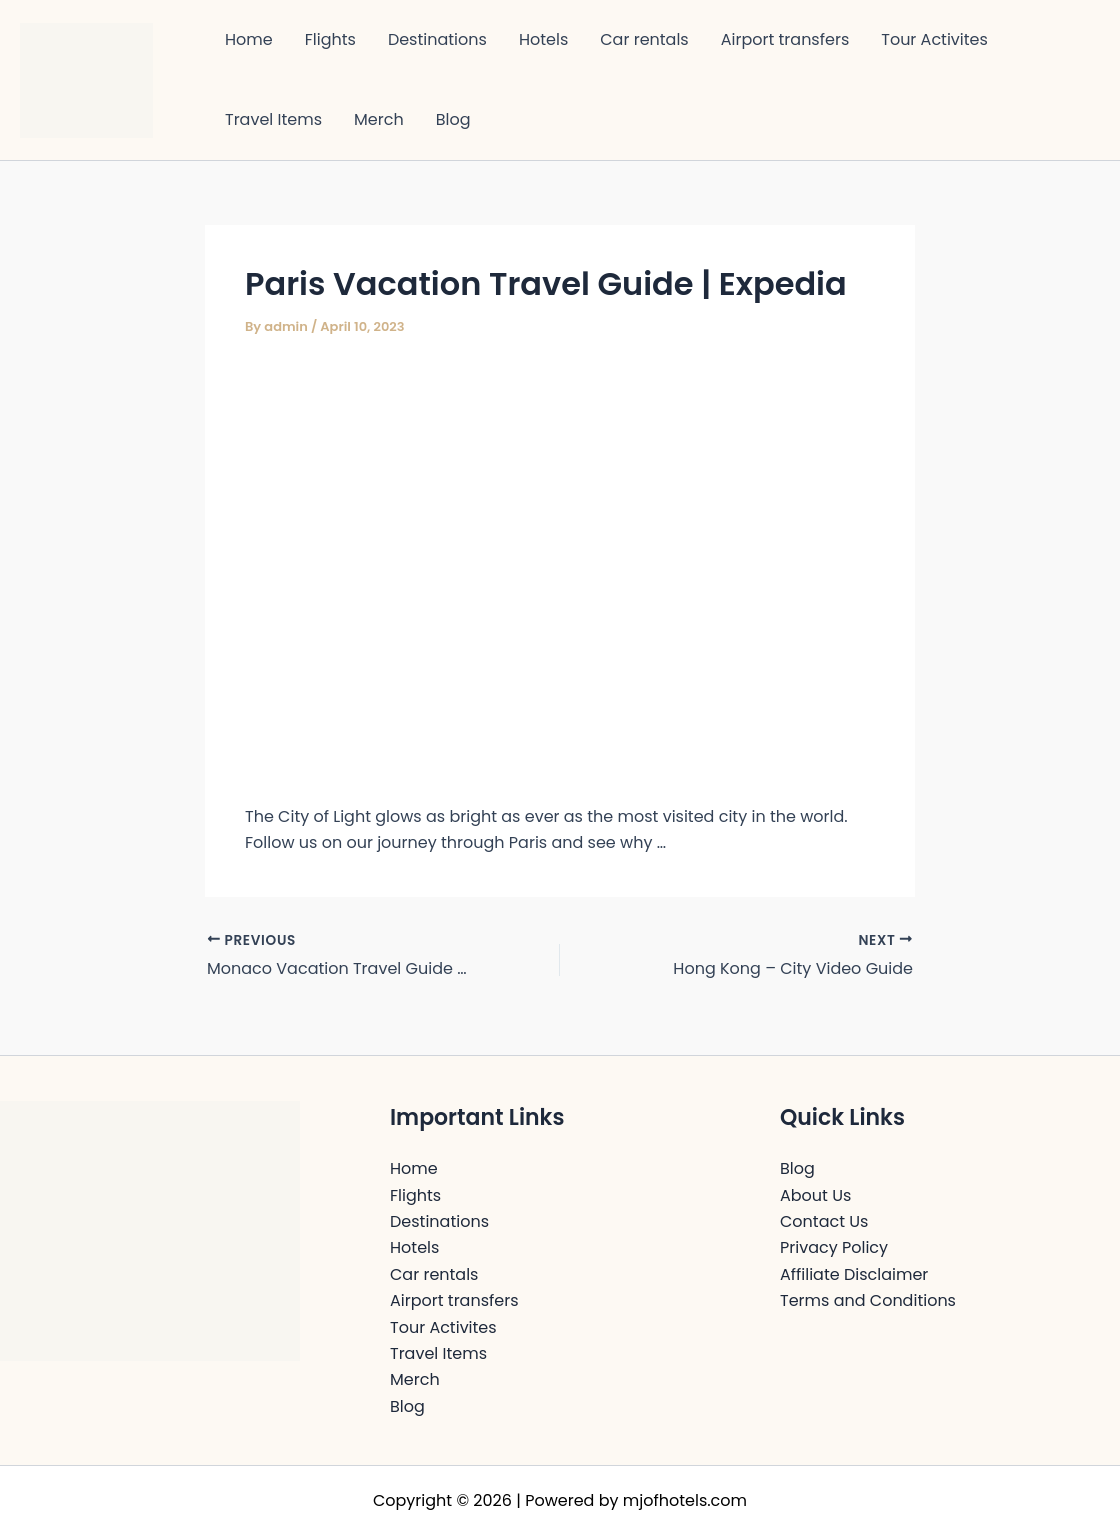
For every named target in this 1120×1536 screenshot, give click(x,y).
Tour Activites (934, 39)
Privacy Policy (834, 1247)
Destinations (437, 39)
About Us (815, 1195)
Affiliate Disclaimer (854, 1274)
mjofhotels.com (685, 1500)
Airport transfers (785, 39)
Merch (379, 119)
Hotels (543, 39)
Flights (330, 39)
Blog (453, 119)
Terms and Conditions (868, 1300)
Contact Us (824, 1221)
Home (249, 39)
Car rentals (644, 39)
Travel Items (273, 119)
